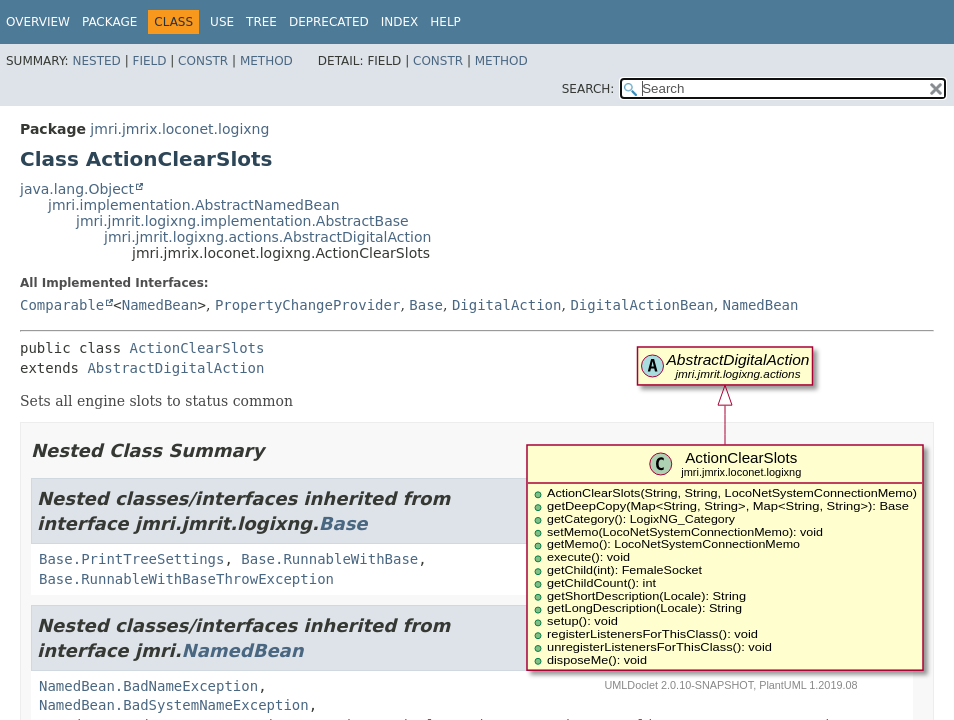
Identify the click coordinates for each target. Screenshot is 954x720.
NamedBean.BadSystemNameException (174, 705)
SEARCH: (588, 89)
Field (149, 61)
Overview (38, 22)
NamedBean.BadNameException (148, 686)
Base (426, 305)
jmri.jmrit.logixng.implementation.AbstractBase (242, 221)
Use (222, 22)
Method (266, 61)
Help (445, 22)
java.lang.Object (77, 189)
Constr (203, 61)
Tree (261, 22)
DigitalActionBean (641, 305)
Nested (96, 61)
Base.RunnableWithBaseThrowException (186, 579)
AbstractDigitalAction (175, 368)
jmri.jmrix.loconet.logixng (179, 129)
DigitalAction (507, 305)
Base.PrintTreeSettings (131, 559)
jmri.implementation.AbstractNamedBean (194, 205)
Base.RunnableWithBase (329, 559)
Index (400, 22)
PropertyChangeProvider (307, 305)
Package (109, 22)
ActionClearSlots (197, 348)
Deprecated (329, 22)
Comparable (62, 305)
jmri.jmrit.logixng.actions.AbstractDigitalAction (267, 237)
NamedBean (160, 305)
